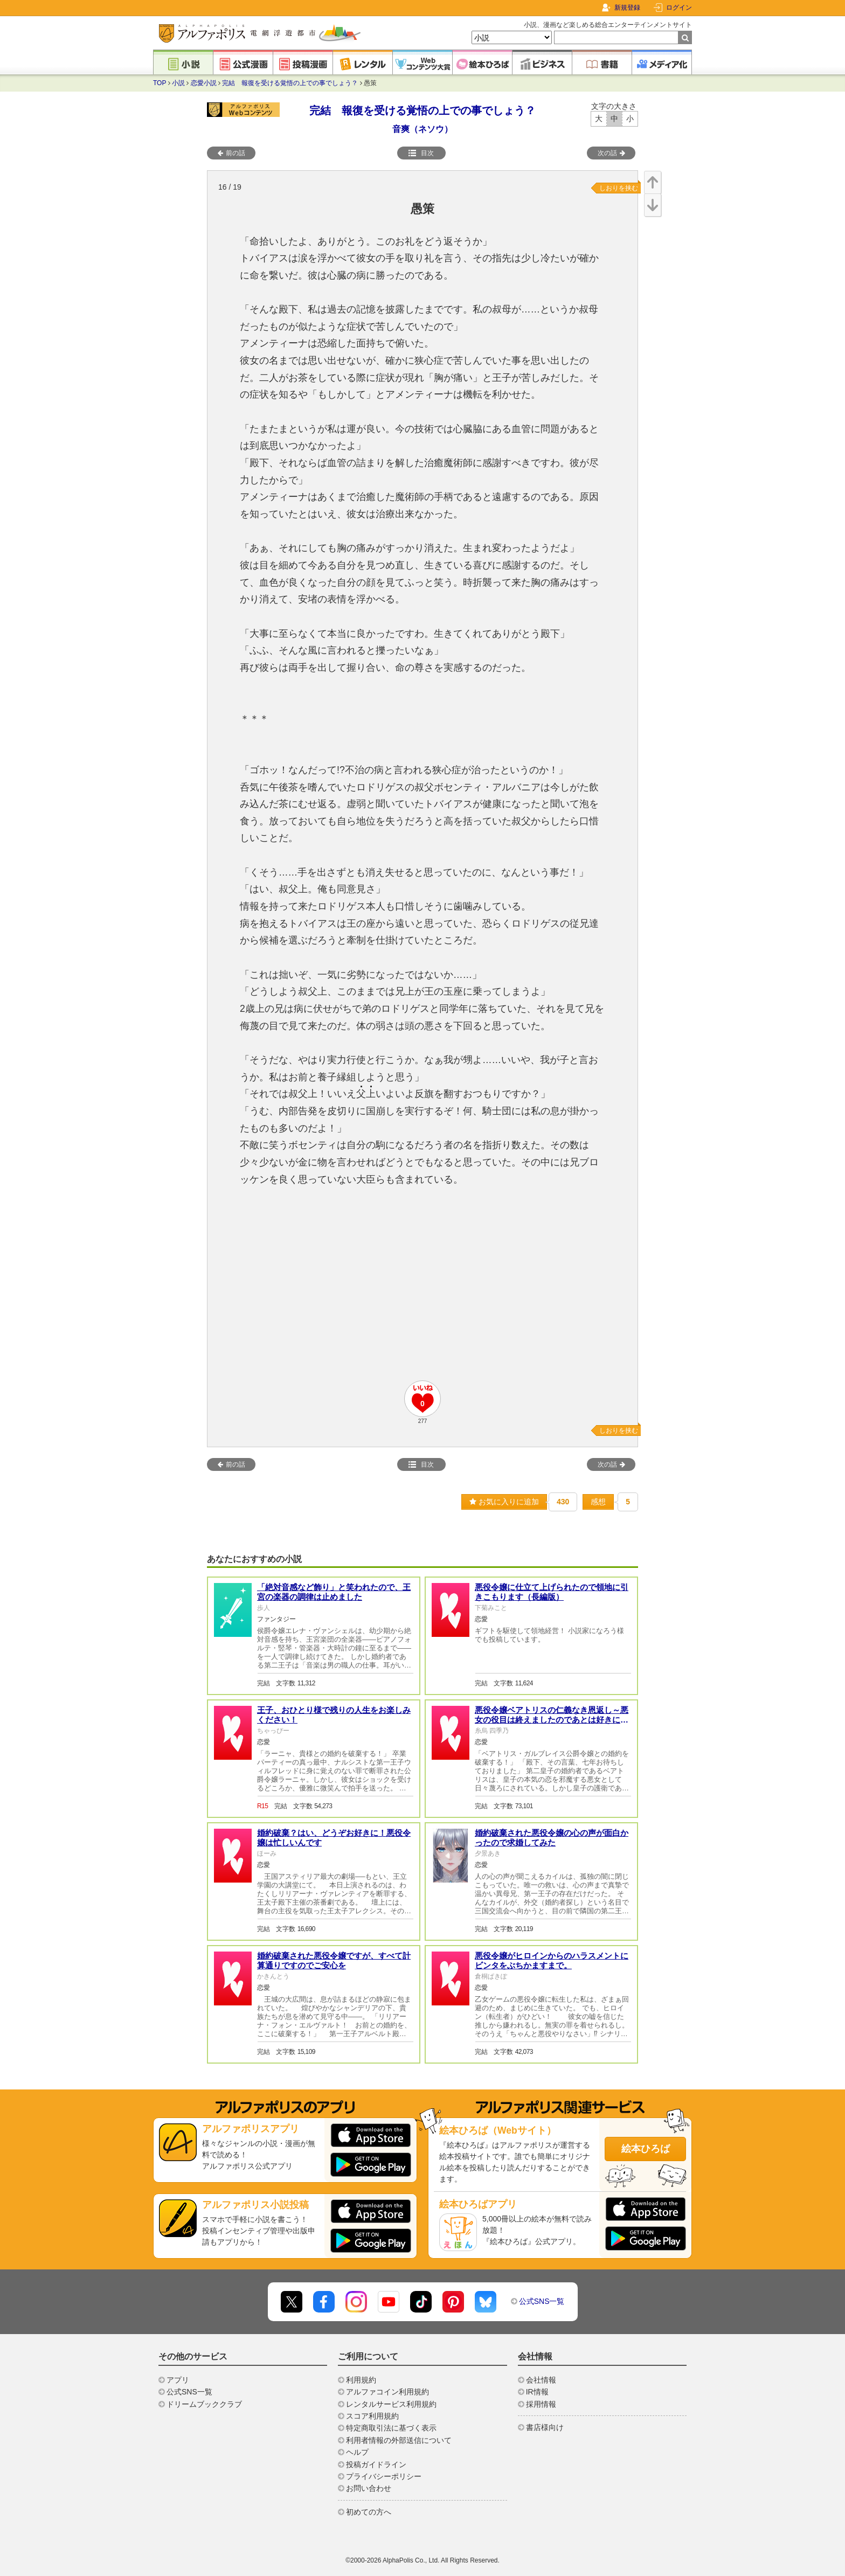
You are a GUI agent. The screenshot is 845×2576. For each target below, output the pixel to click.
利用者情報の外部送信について (399, 2440)
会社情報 (541, 2380)
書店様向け (545, 2427)
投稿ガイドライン (376, 2464)
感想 (598, 1501)
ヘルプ (357, 2452)
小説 (178, 83)
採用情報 (541, 2404)
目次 (420, 153)
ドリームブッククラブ (204, 2404)
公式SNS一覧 (542, 2301)
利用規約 (361, 2380)
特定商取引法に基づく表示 (391, 2428)
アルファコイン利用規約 (387, 2391)
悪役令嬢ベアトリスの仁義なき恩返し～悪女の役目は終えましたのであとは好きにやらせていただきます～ (551, 1719)
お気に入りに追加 (504, 1501)
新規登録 (627, 7)
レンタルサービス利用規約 (391, 2404)
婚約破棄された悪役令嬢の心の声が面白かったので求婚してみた (551, 1837)
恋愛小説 (204, 83)
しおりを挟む (618, 188)
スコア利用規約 (372, 2416)
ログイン (679, 7)
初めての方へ (368, 2512)
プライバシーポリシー (383, 2476)
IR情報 (537, 2391)
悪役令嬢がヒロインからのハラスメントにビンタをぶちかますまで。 (551, 1960)
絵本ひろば (645, 2148)
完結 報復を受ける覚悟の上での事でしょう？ (290, 83)
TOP (159, 83)
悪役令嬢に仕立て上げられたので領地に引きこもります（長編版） (551, 1591)
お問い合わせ (368, 2488)
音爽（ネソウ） (422, 129)
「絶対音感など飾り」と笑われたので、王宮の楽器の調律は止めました (334, 1591)
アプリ (178, 2380)
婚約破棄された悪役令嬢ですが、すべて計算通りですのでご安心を (334, 1960)
